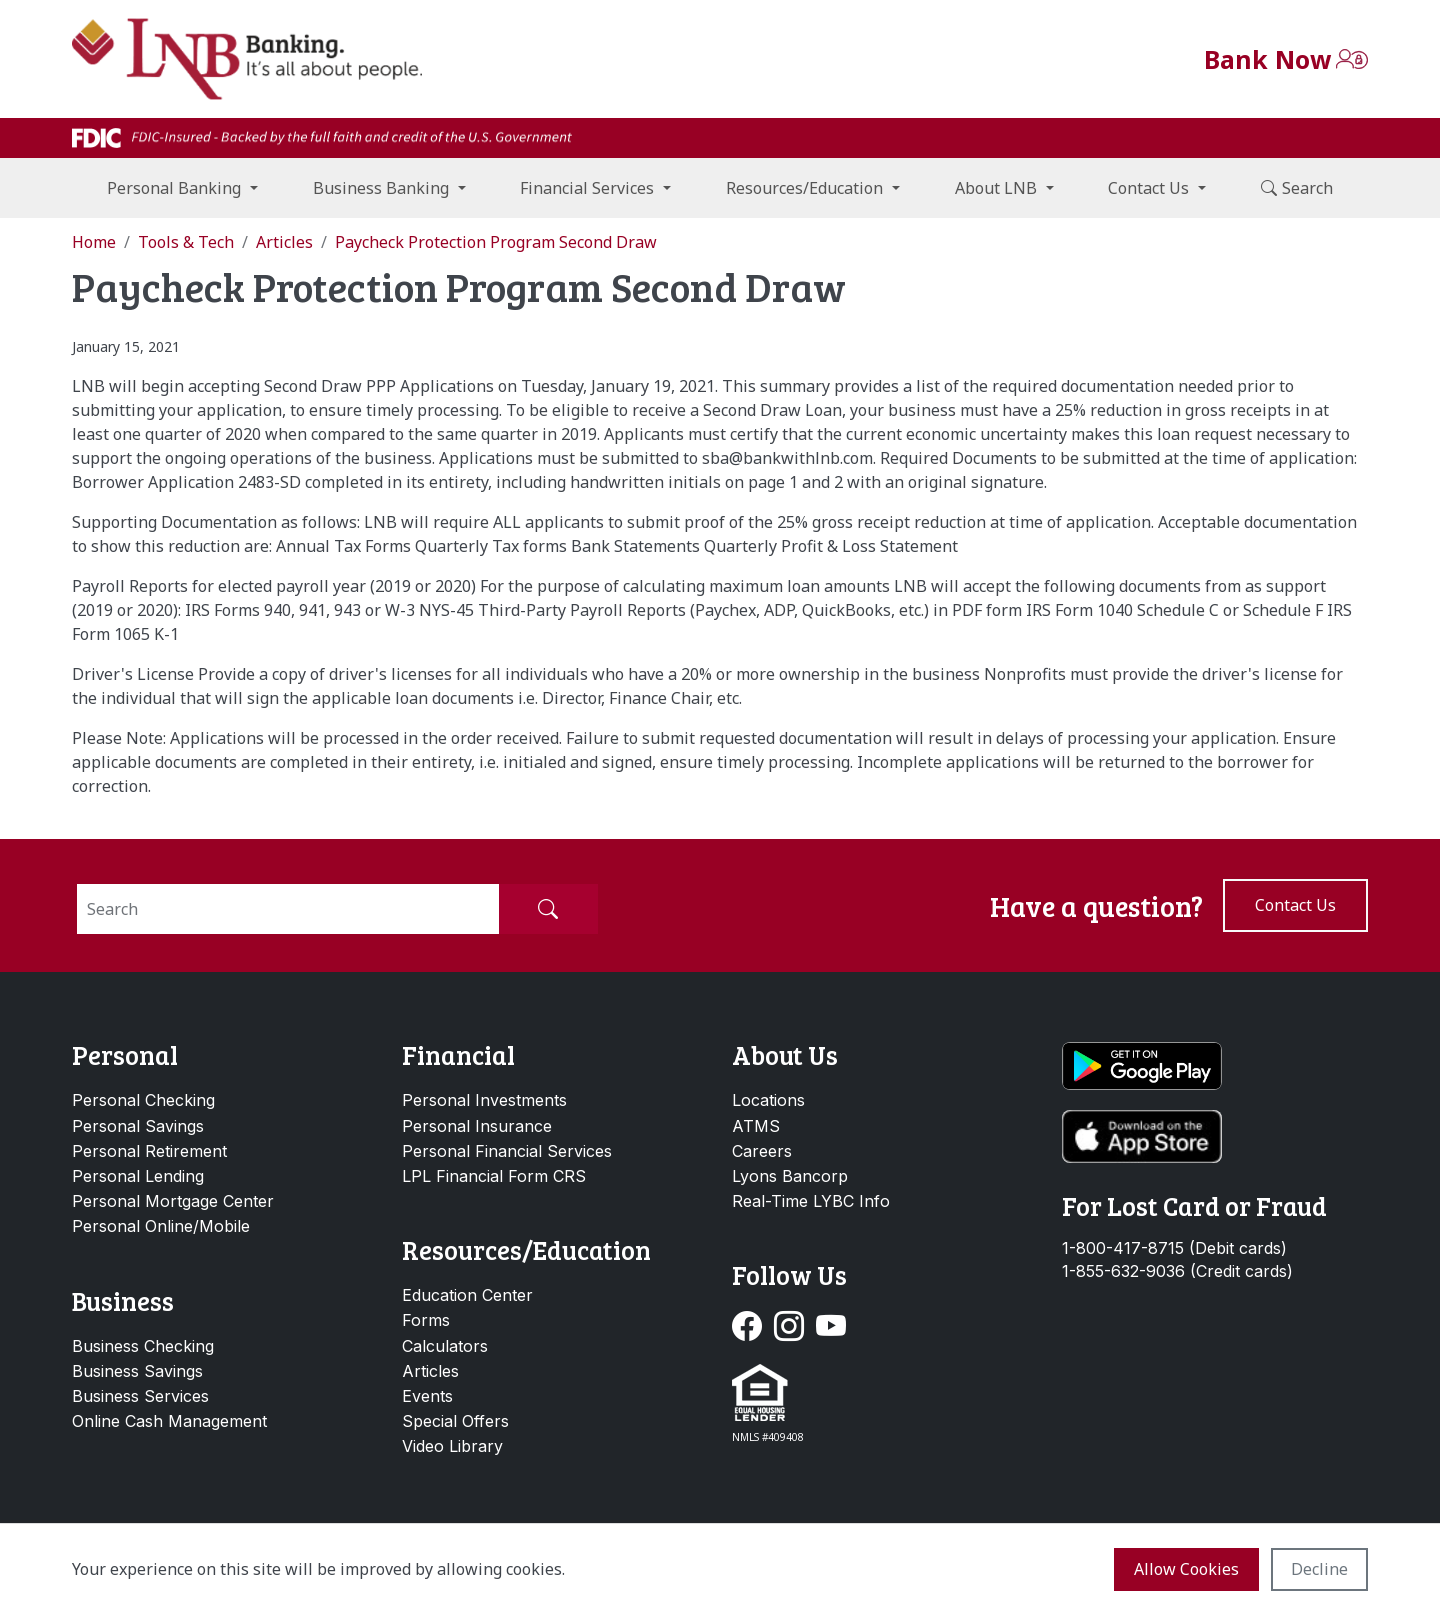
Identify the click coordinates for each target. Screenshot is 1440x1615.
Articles (430, 1371)
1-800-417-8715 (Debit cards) (1174, 1248)
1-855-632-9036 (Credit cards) (1177, 1271)
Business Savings (137, 1371)
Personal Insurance (477, 1126)
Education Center (467, 1295)
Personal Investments (484, 1100)
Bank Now (1267, 59)
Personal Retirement (149, 1151)
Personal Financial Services (507, 1151)
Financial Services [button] (587, 188)
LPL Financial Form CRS (494, 1176)
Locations (768, 1100)
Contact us (1295, 905)
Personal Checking (143, 1100)
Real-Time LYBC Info (811, 1201)
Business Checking (143, 1346)
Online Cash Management (169, 1421)
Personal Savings (138, 1126)
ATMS (756, 1126)
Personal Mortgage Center (173, 1201)
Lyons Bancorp (790, 1176)
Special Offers (455, 1421)
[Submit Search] (548, 909)
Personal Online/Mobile (161, 1226)
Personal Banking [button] (174, 188)
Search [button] (1297, 188)
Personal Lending (138, 1176)
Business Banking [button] (381, 188)
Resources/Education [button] (804, 188)
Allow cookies (1186, 1569)
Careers (762, 1151)
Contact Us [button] (1148, 188)
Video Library (452, 1446)
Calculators (445, 1346)
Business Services (140, 1396)
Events (427, 1396)
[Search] (288, 909)
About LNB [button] (996, 188)
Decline (1319, 1569)
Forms (426, 1320)
